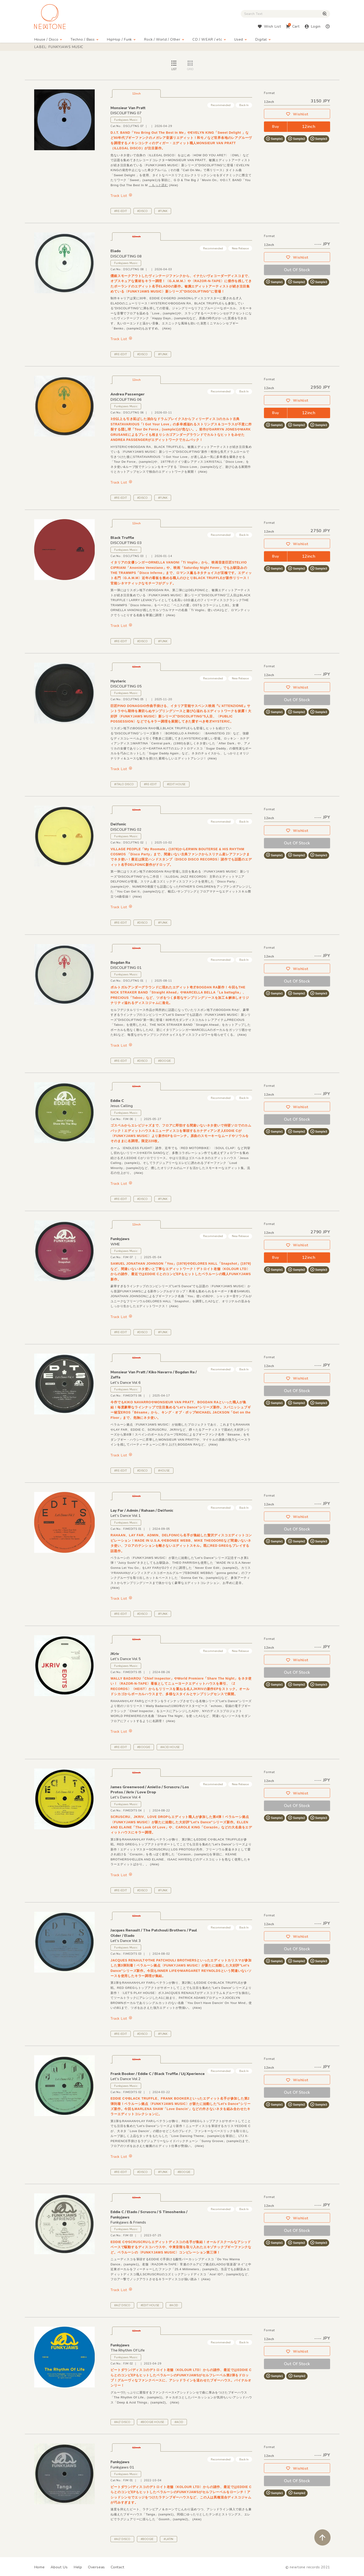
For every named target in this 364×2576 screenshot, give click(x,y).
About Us (59, 2567)
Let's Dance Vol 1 (125, 1517)
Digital (272, 39)
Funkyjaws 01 (122, 2468)
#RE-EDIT (120, 213)
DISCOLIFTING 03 (126, 544)
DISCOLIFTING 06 (126, 401)
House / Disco (49, 39)
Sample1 (274, 140)
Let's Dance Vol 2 (125, 2080)
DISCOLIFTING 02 (126, 831)
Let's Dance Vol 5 (125, 1660)
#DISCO (142, 213)
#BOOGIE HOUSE (152, 2424)
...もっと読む (158, 186)
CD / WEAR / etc (216, 39)
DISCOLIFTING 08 (126, 257)
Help (78, 2567)
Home (39, 2567)
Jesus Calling (121, 1107)
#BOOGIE (164, 1062)
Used (249, 39)
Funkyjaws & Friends (128, 2223)
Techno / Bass (87, 39)
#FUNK (162, 213)
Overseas (96, 2567)
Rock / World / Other (169, 39)
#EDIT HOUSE (176, 786)
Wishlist (297, 115)
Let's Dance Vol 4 (125, 1798)
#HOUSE (164, 1472)
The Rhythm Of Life (127, 2352)
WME (115, 1245)
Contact (117, 2567)
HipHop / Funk (125, 39)
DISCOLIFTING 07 (126, 114)
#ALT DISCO (122, 2307)
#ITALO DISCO (124, 786)
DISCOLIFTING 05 (126, 687)
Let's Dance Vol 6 (125, 1384)
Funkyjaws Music (125, 121)
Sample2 (296, 140)
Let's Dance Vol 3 (125, 1942)
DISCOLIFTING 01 (126, 969)
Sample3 (318, 140)
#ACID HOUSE (170, 1748)
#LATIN (168, 2540)
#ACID (173, 2307)
